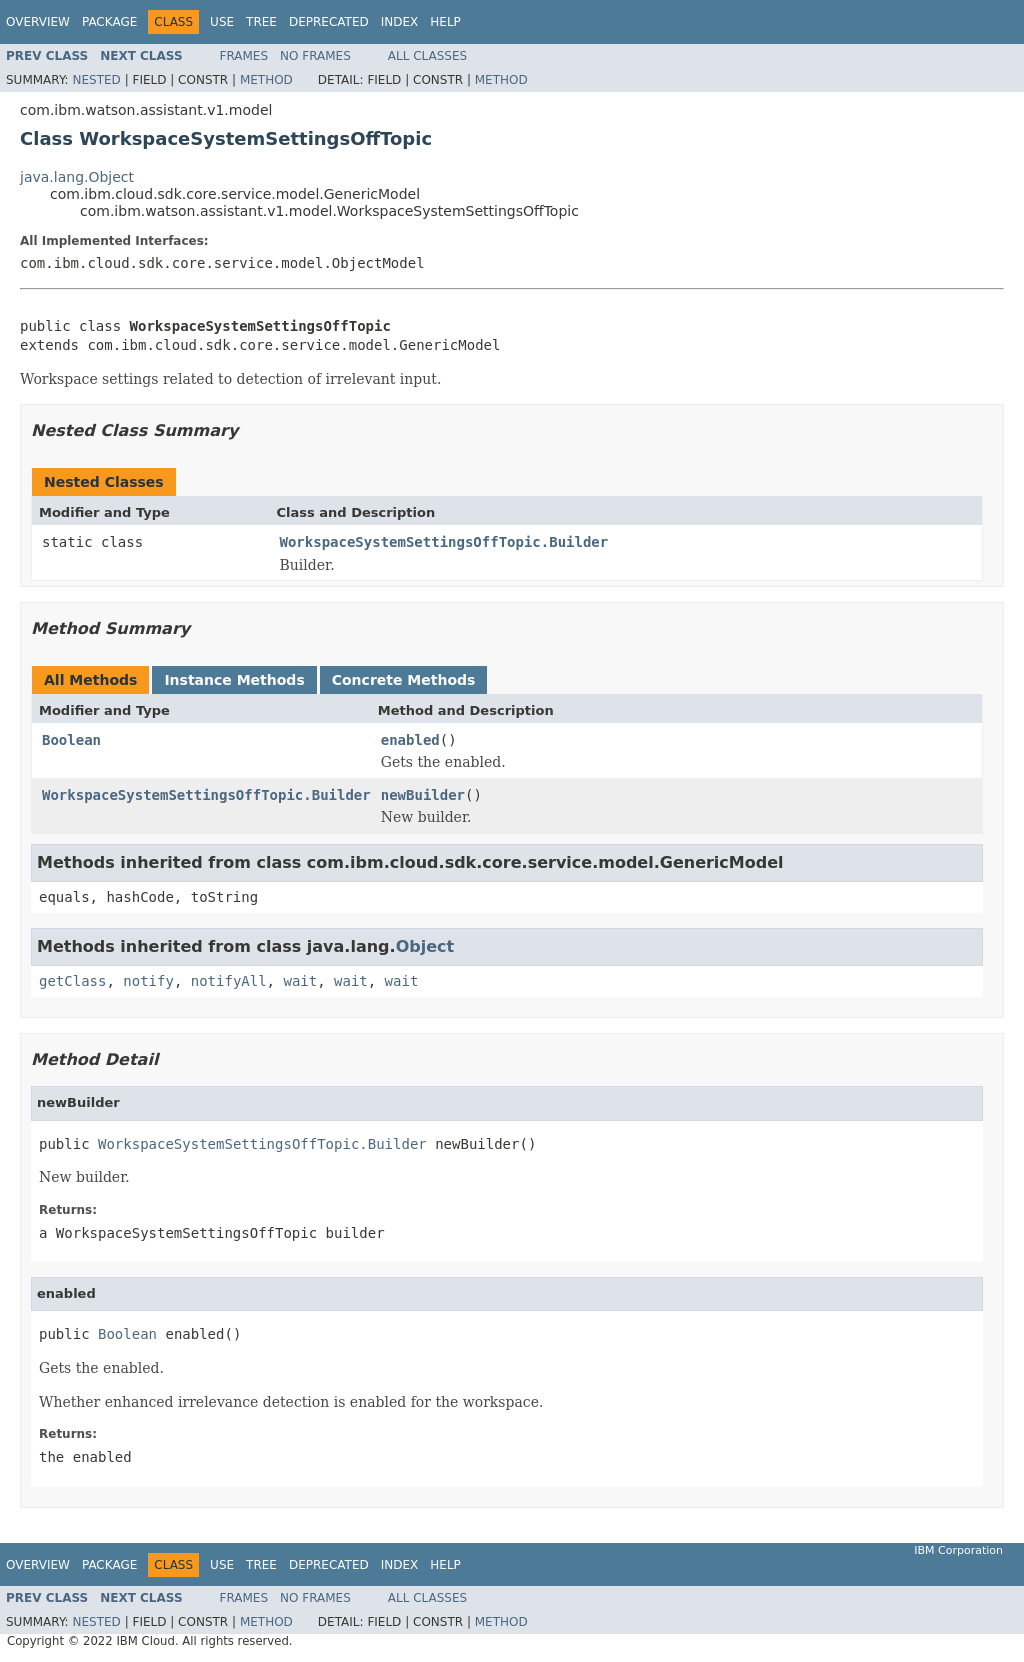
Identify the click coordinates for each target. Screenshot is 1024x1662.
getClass (72, 981)
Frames (244, 56)
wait (300, 981)
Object (425, 946)
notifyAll (229, 981)
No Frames (315, 56)
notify (148, 981)
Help (445, 22)
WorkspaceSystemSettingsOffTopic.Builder (444, 542)
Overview (38, 22)
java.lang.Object (77, 177)
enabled (410, 740)
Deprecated (329, 22)
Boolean (71, 740)
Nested (96, 80)
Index (400, 22)
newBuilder (423, 795)
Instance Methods (234, 680)
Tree (261, 22)
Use (222, 22)
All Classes (427, 56)
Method (266, 80)
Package (109, 22)
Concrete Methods (404, 680)
